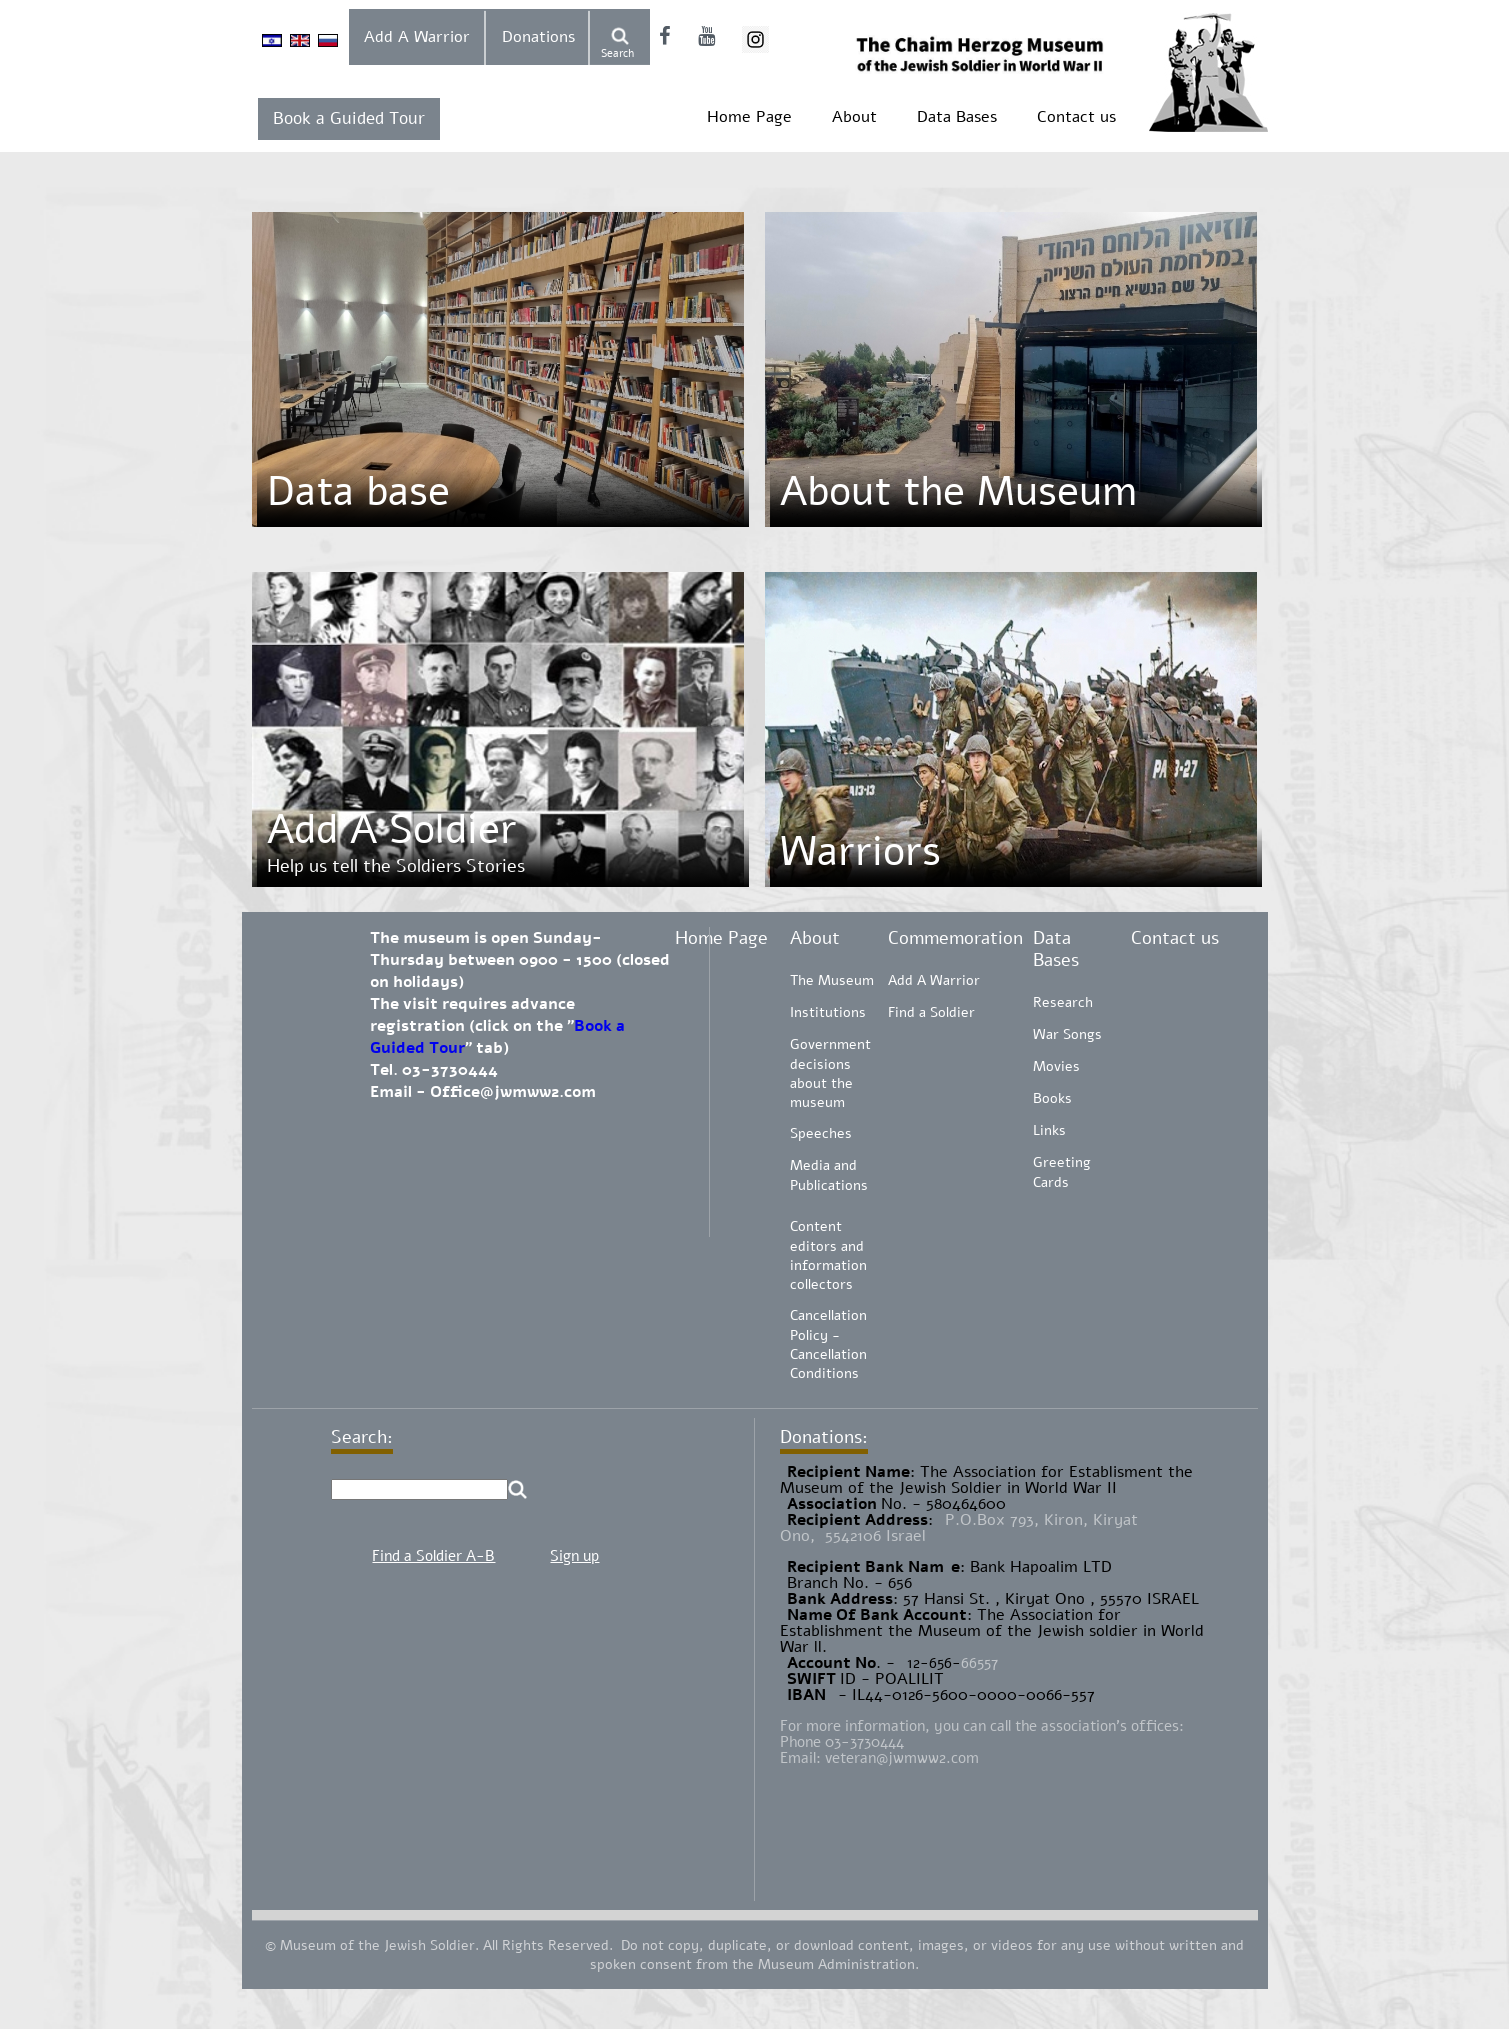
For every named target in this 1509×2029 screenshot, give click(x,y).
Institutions (828, 1012)
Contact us (1076, 117)
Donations (538, 37)
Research (1063, 1002)
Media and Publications (829, 1175)
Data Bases (957, 117)
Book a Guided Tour (349, 118)
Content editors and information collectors (828, 1255)
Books (1052, 1098)
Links (1049, 1130)
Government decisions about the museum (830, 1073)
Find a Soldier (931, 1012)
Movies (1056, 1066)
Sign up (574, 1556)
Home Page (749, 117)
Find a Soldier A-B (433, 1556)
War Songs (1067, 1034)
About (854, 117)
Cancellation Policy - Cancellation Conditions (828, 1344)
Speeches (821, 1133)
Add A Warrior (417, 37)
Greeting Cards (1062, 1172)
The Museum (832, 980)
